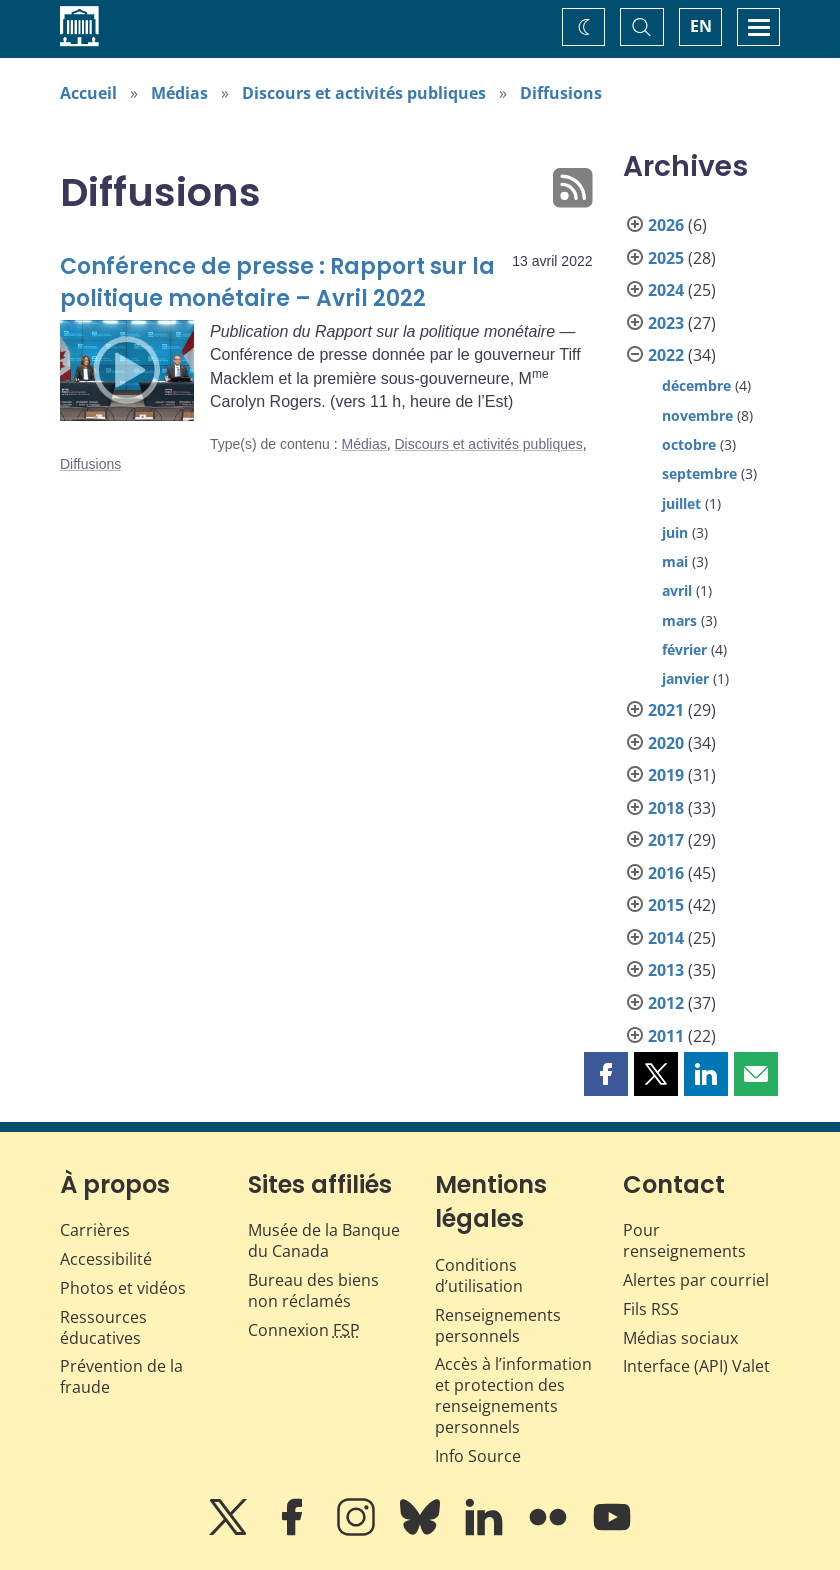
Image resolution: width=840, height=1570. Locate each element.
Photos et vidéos (123, 1288)
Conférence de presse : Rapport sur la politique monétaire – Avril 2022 (277, 282)
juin (675, 532)
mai (675, 561)
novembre (697, 415)
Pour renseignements (684, 1240)
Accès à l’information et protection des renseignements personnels (513, 1395)
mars (679, 620)
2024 (666, 290)
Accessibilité (106, 1259)
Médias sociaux (680, 1338)
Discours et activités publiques (364, 93)
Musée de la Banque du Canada (324, 1240)
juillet (681, 503)
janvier (685, 678)
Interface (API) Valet (696, 1366)
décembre (696, 385)
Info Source (478, 1456)
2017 (666, 840)
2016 (666, 873)
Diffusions (561, 93)
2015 (666, 905)
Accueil (88, 93)
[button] (606, 1074)
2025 (666, 258)
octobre (689, 444)
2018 (666, 808)
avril (677, 590)
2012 (666, 1003)
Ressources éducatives (103, 1327)
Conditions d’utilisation (479, 1275)
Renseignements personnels (498, 1325)
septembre (699, 473)
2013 (666, 970)
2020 (666, 743)
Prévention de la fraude (121, 1376)
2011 (666, 1036)
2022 (666, 355)
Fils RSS (651, 1309)
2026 (666, 225)
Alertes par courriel (696, 1280)
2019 (666, 775)
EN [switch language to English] (701, 26)
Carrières (95, 1230)
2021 (666, 710)
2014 (666, 938)
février (684, 649)
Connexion (304, 1330)
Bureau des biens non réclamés (313, 1290)
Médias (179, 93)
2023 (666, 323)
